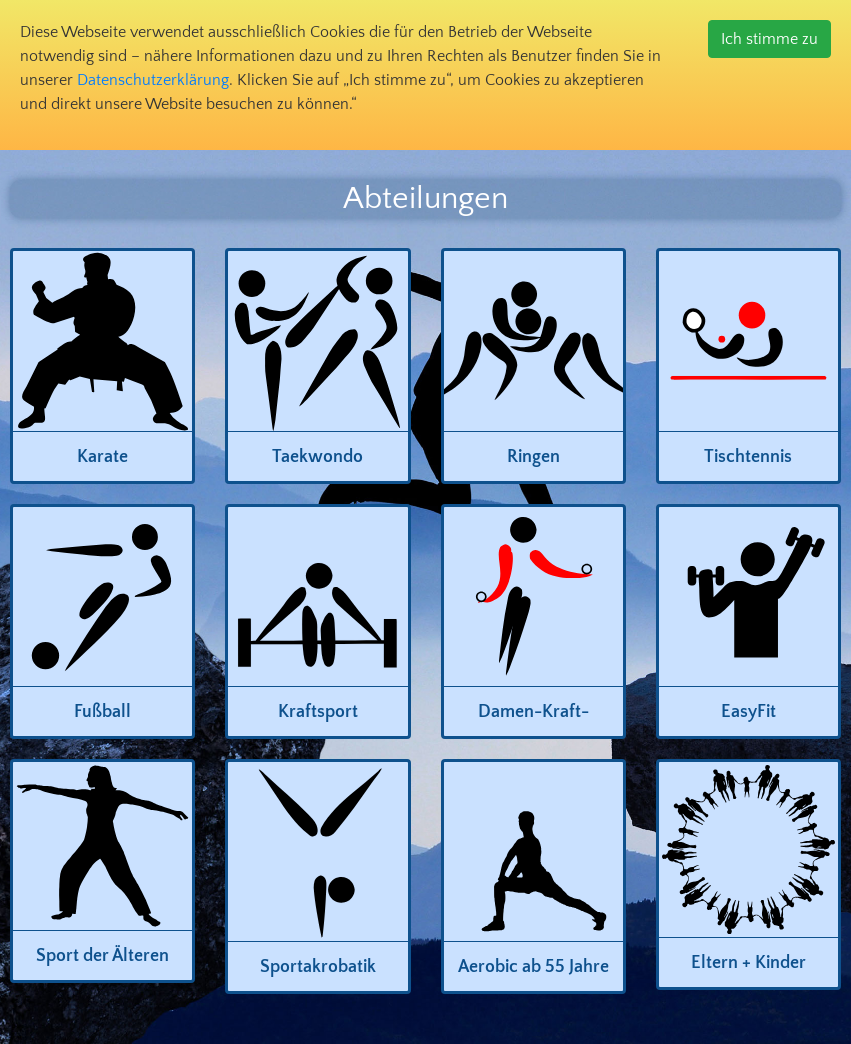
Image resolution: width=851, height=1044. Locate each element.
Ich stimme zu (769, 39)
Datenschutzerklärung (153, 80)
